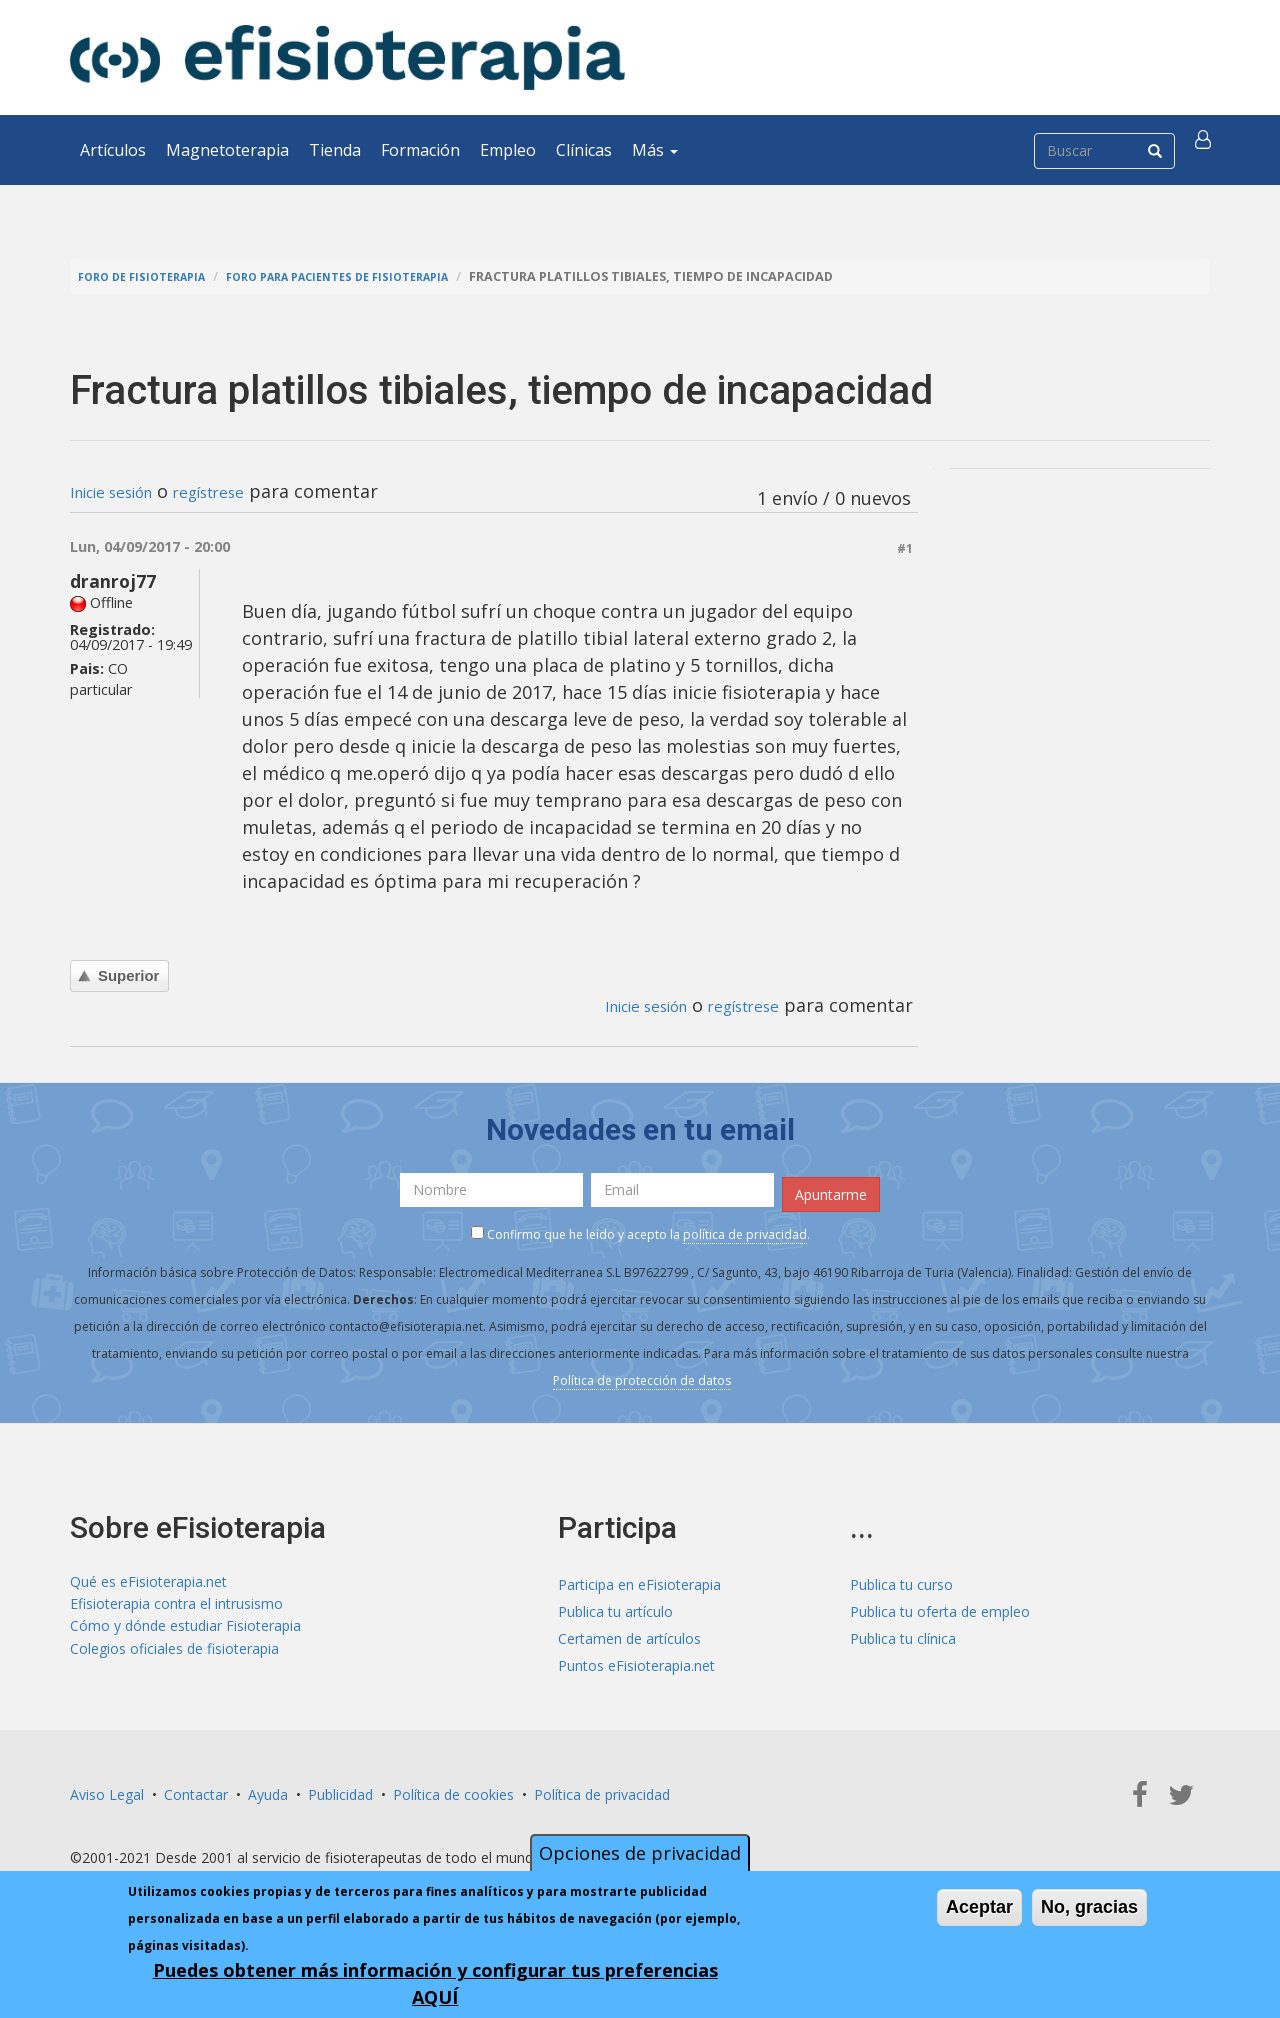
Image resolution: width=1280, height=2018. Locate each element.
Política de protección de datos (642, 1373)
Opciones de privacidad (640, 1853)
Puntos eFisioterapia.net (636, 1657)
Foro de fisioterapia (151, 276)
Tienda (335, 150)
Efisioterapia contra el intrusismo (176, 1603)
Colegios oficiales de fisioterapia (174, 1657)
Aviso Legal (107, 1786)
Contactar (196, 1786)
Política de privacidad (602, 1786)
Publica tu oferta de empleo (940, 1603)
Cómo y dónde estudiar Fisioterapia (185, 1630)
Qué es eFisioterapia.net (148, 1576)
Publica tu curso (901, 1576)
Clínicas (584, 150)
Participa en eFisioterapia (639, 1576)
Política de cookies (453, 1786)
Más (655, 150)
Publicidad (340, 1786)
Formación (420, 150)
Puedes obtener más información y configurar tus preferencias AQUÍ (435, 1983)
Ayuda (268, 1786)
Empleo (508, 150)
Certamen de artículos (629, 1630)
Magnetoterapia (227, 150)
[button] (1207, 150)
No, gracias (1089, 1907)
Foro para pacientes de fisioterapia (372, 276)
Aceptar (979, 1907)
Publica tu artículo (615, 1603)
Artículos (113, 150)
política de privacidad (745, 1227)
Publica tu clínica (903, 1630)
